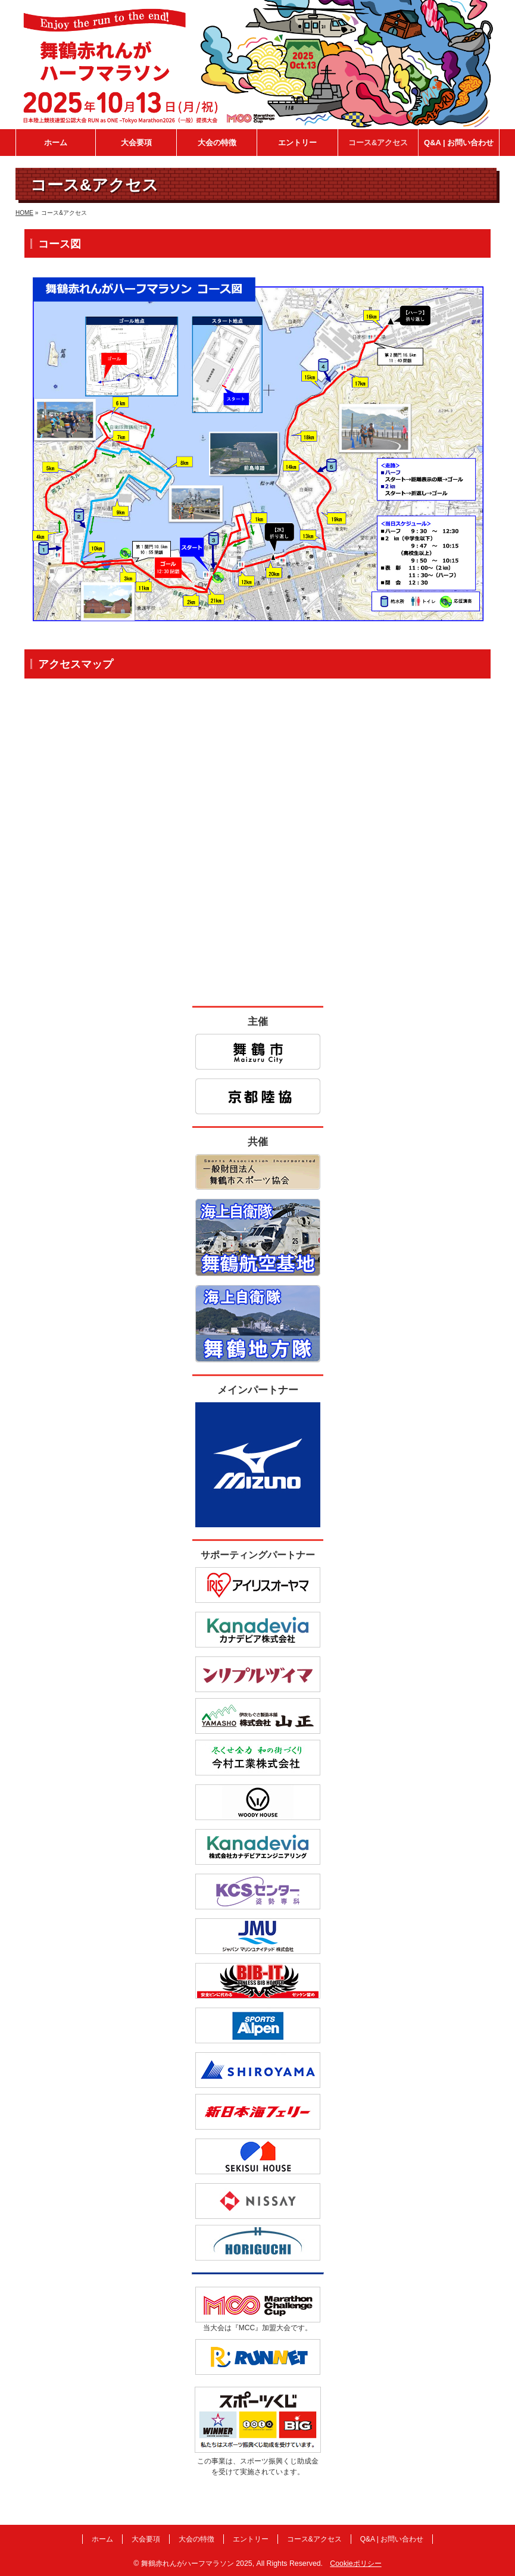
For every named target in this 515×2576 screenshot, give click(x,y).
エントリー (251, 2539)
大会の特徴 (196, 2539)
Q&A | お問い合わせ (391, 2539)
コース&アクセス (314, 2539)
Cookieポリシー (355, 2563)
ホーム (102, 2539)
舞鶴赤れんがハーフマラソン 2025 (196, 2563)
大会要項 (146, 2539)
